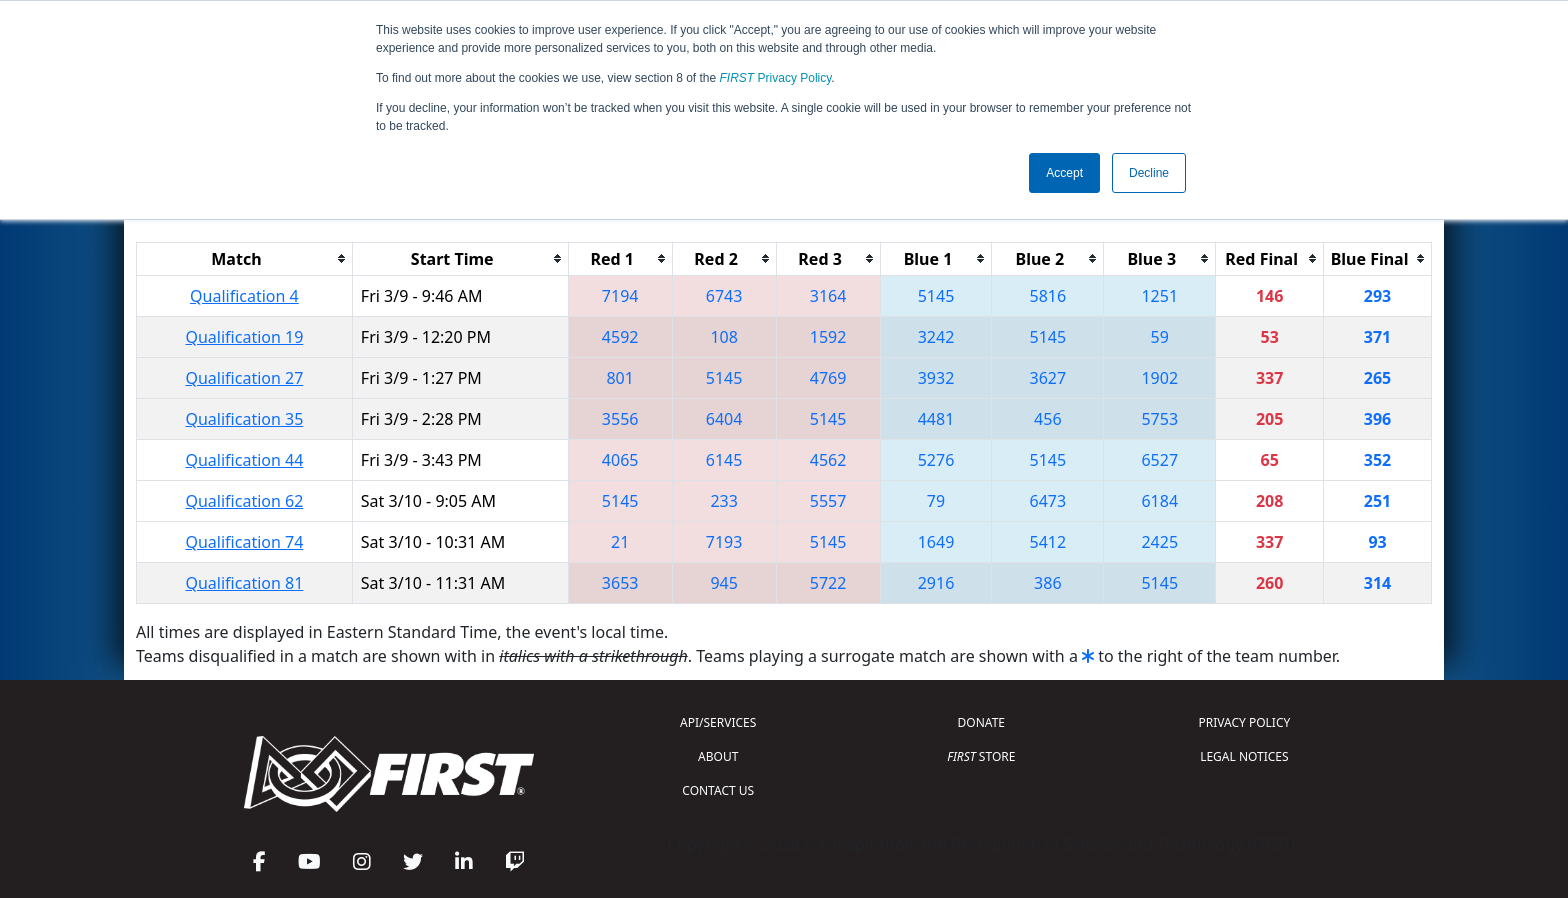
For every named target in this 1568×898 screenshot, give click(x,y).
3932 (936, 378)
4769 (828, 378)
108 (723, 337)
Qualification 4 (244, 296)
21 (620, 542)
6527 (1159, 460)
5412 (1048, 542)
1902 (1159, 378)
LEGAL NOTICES (1244, 756)
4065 (620, 460)
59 (1160, 337)
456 (1047, 419)
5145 (936, 296)
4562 (828, 460)
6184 (1159, 501)
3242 (936, 337)
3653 (620, 583)
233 (723, 501)
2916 (936, 583)
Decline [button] (1149, 173)
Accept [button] (1064, 173)
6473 (1048, 501)
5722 (828, 583)
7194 (620, 296)
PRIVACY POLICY (1244, 722)
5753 (1159, 419)
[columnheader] (245, 258)
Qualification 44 (244, 460)
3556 (620, 419)
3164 (828, 296)
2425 (1159, 542)
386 (1047, 583)
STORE (981, 756)
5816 (1048, 296)
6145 (724, 460)
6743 (724, 296)
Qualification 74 (244, 542)
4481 (936, 419)
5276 (936, 460)
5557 (828, 501)
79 (936, 501)
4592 (620, 337)
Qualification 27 (244, 378)
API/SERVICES (718, 722)
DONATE (981, 722)
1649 (936, 542)
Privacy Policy (776, 78)
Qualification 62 (244, 501)
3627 (1048, 378)
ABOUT (718, 756)
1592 (828, 337)
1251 (1159, 296)
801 (619, 378)
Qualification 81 (244, 583)
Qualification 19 (244, 337)
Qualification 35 (244, 419)
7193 (724, 542)
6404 (724, 419)
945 (723, 583)
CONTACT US (718, 790)
